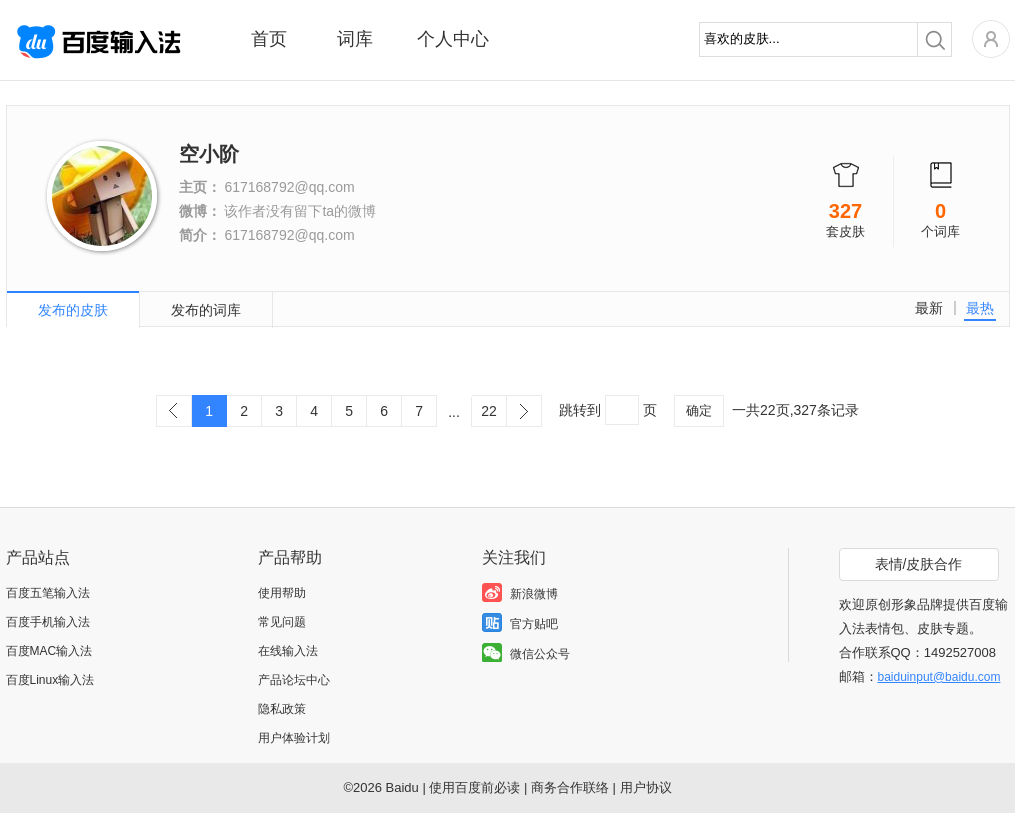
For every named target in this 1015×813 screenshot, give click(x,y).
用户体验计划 (294, 738)
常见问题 (282, 622)
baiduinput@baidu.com (939, 677)
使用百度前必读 (474, 787)
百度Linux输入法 (50, 680)
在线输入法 (288, 651)
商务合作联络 (570, 787)
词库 (355, 39)
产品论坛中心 (294, 680)
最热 (980, 308)
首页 (269, 39)
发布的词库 (206, 310)
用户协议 (646, 787)
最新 (929, 308)
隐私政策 (282, 709)
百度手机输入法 (48, 622)
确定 (699, 410)
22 (489, 411)
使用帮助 (282, 593)
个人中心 (453, 39)
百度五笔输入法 (48, 593)
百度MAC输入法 (49, 651)
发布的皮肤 (73, 310)
